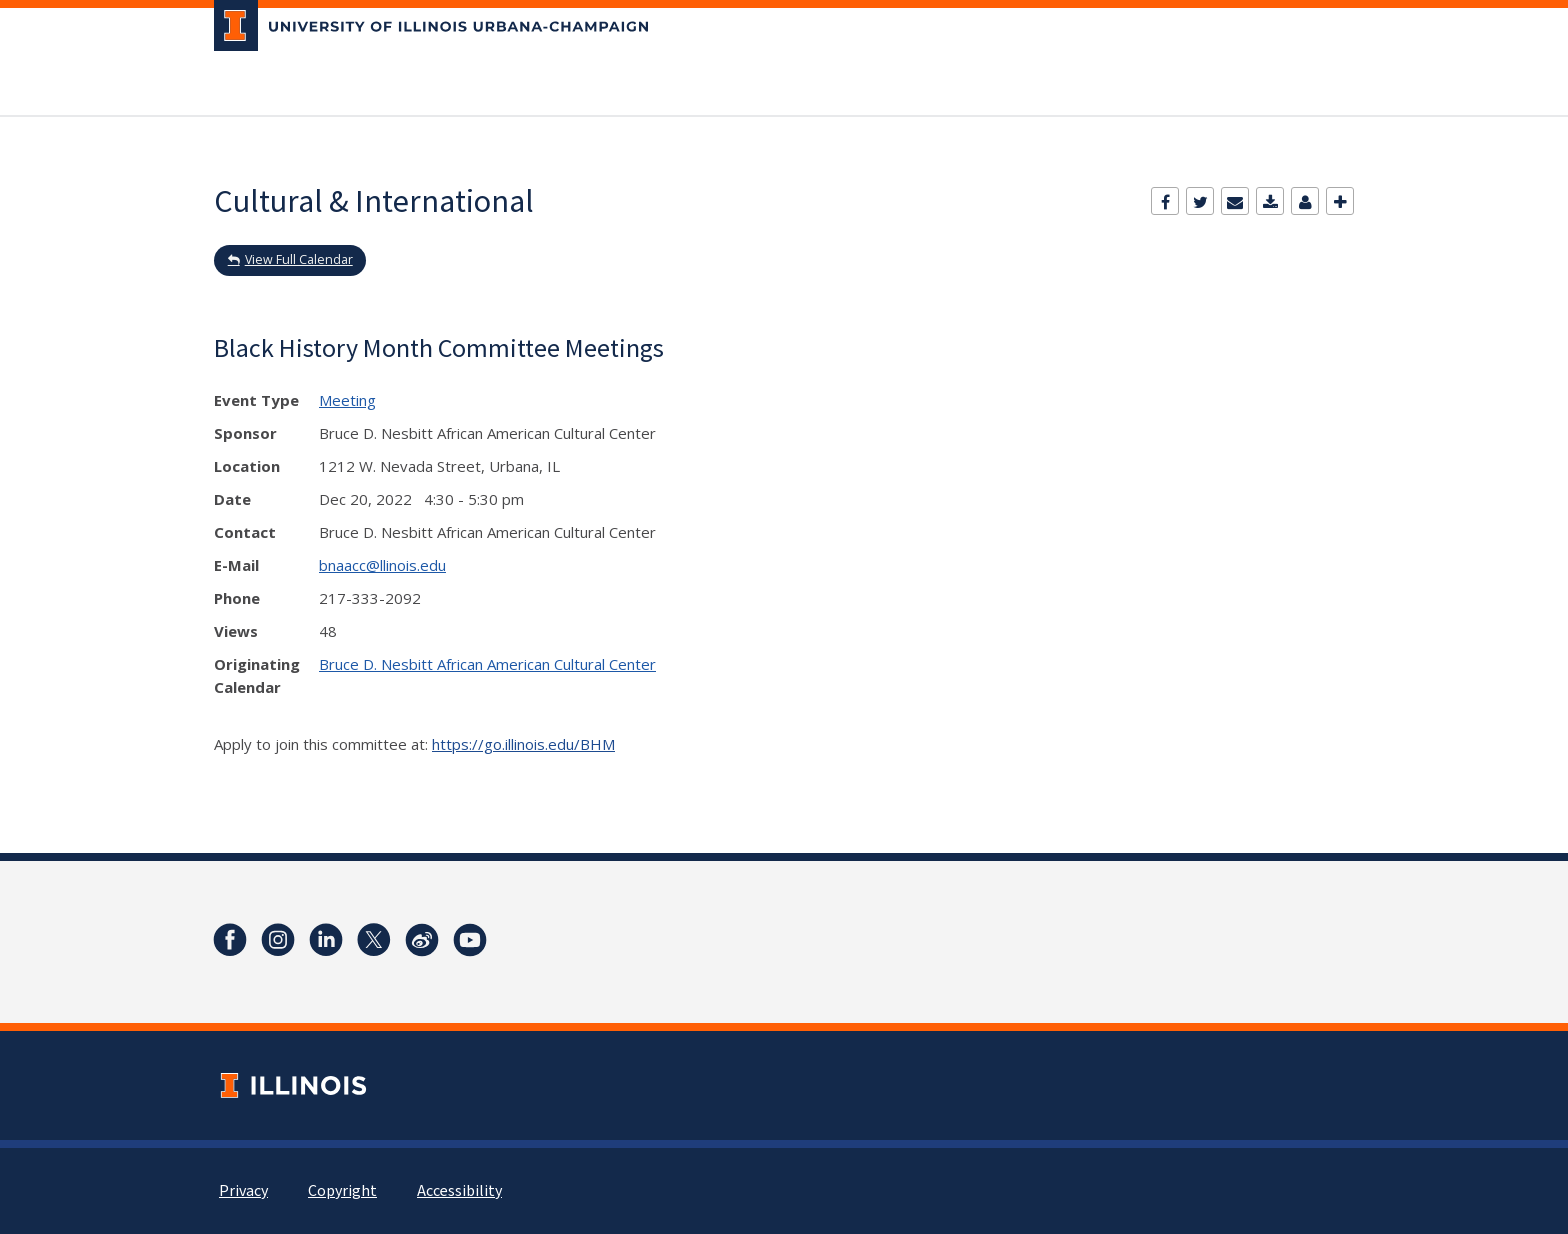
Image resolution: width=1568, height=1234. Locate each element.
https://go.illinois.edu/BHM (523, 744)
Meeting (347, 400)
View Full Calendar (299, 259)
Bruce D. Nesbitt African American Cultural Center (487, 664)
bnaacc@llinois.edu (382, 565)
